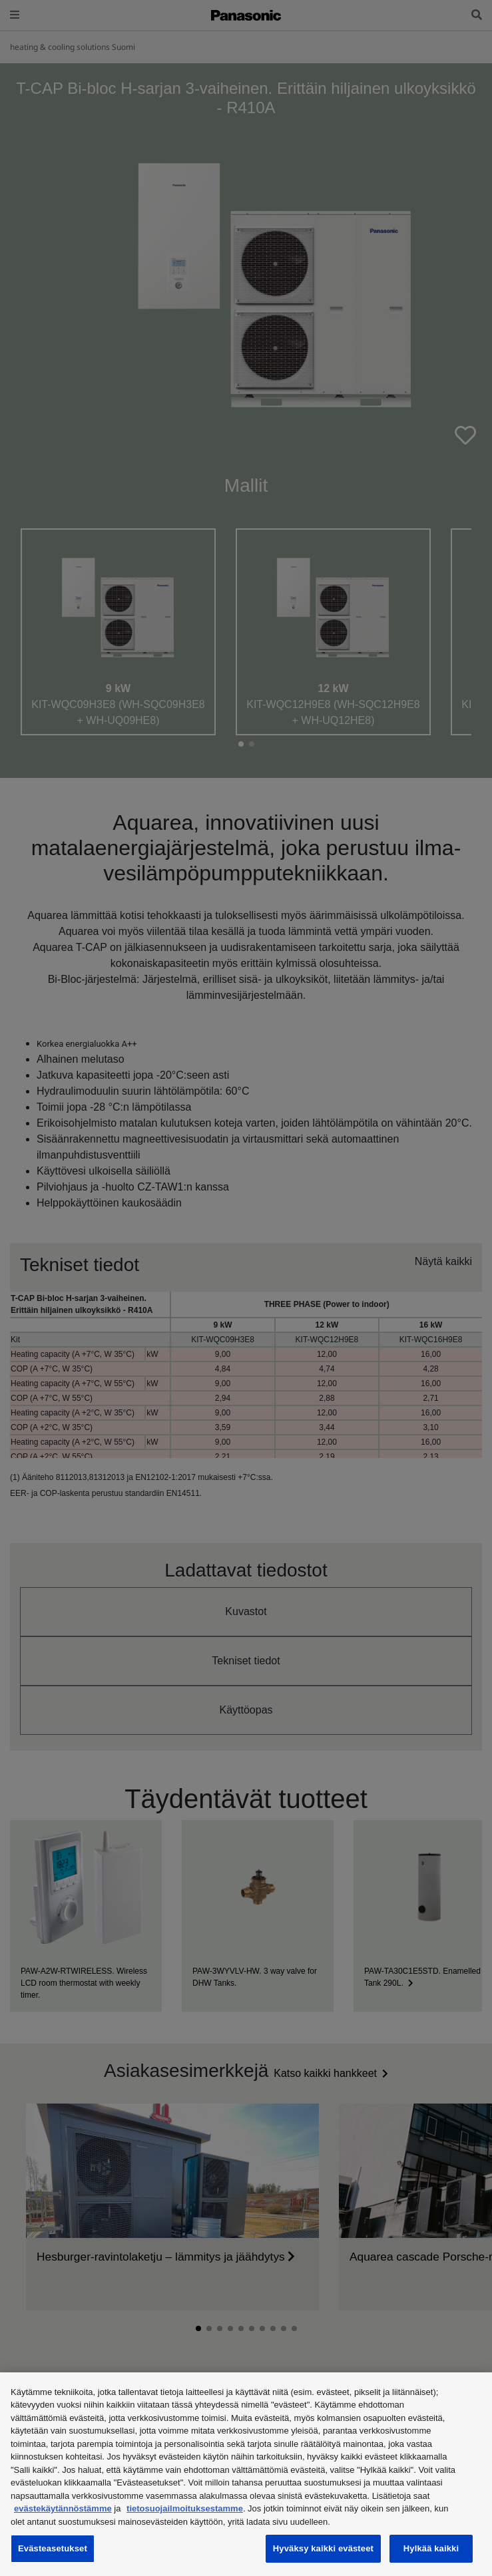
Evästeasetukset (52, 2548)
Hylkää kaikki (431, 2548)
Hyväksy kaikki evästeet (323, 2548)
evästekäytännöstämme (63, 2508)
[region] (246, 2474)
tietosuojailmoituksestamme (184, 2508)
